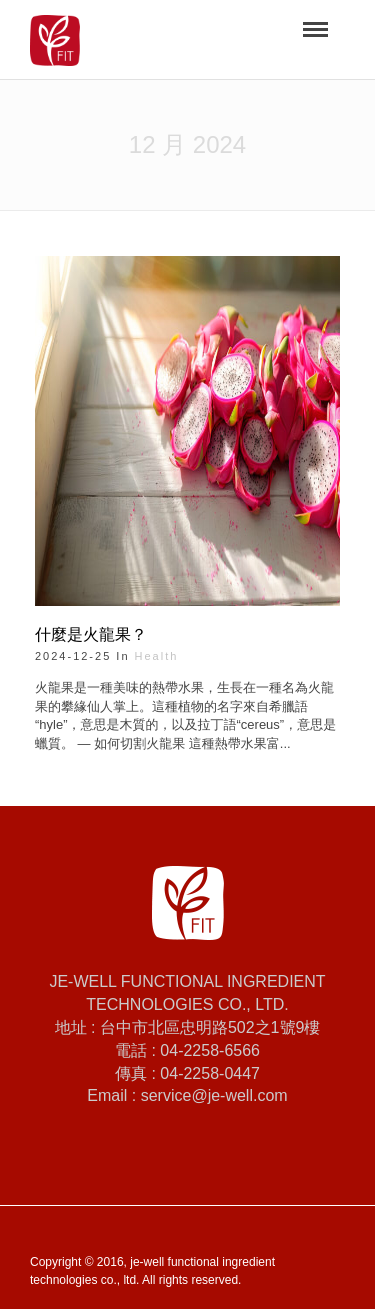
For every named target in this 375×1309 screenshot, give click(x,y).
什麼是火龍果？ (91, 634)
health (157, 656)
